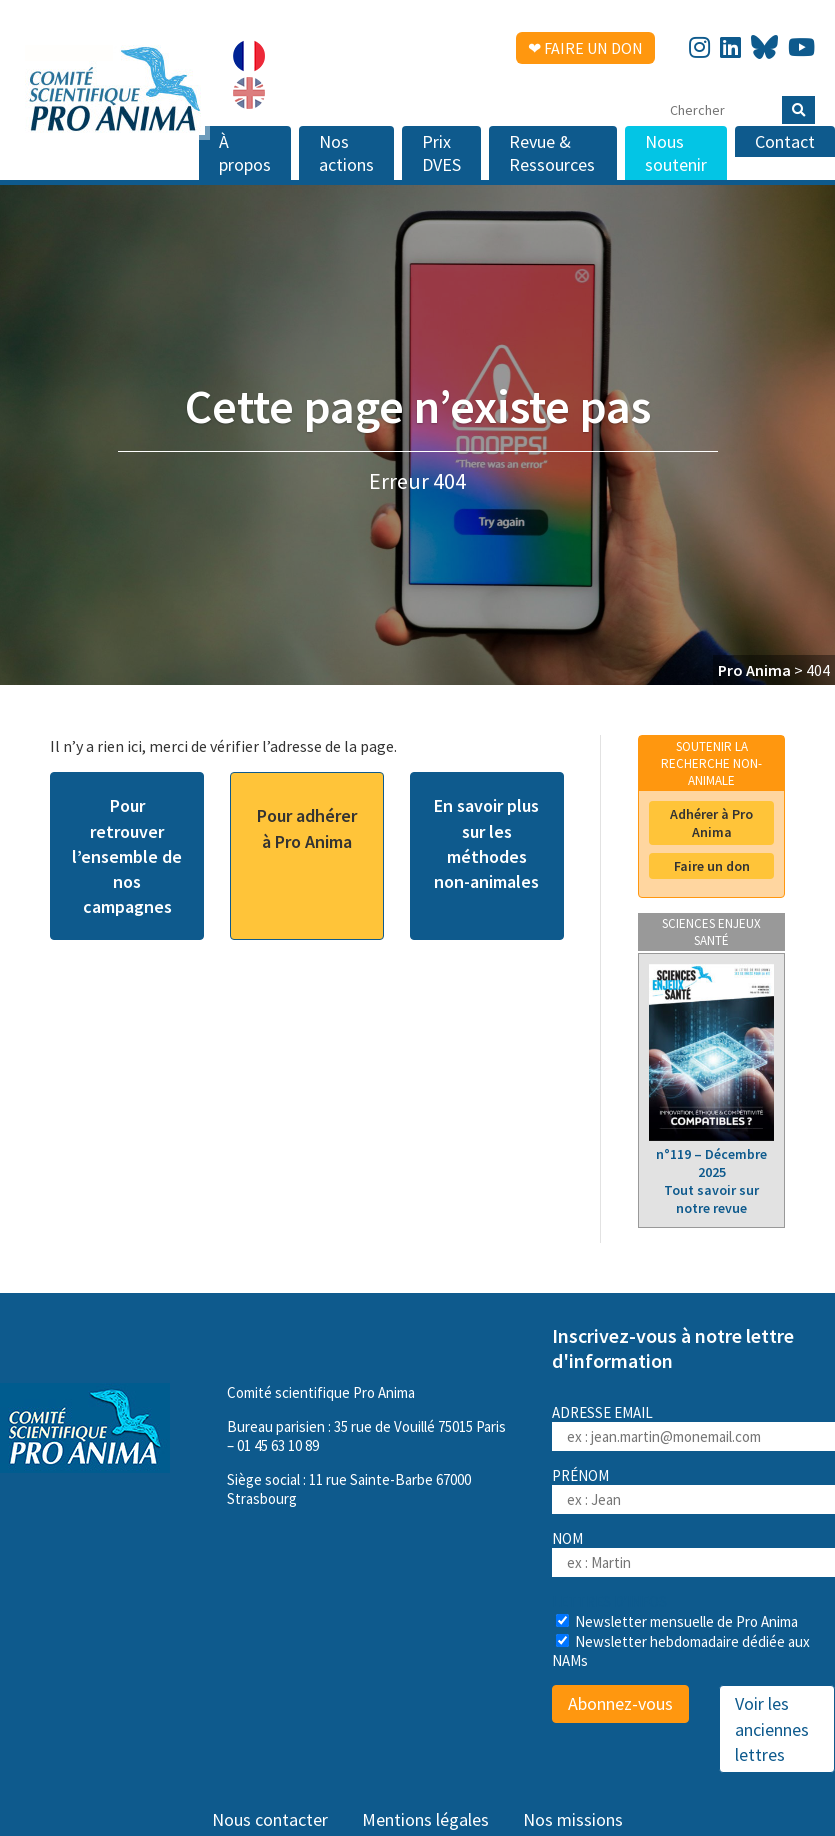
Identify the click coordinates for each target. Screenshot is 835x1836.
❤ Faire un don (585, 48)
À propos (245, 153)
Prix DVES (441, 153)
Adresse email (693, 1427)
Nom (567, 1538)
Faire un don (712, 866)
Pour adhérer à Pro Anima (307, 828)
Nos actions (346, 153)
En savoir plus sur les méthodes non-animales (486, 843)
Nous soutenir (676, 153)
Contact (785, 141)
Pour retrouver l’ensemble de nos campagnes (127, 856)
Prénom (580, 1475)
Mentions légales (425, 1819)
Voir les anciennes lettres (772, 1728)
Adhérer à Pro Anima (711, 823)
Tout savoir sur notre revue (711, 1199)
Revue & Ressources (552, 153)
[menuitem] (249, 56)
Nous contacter (270, 1819)
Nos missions (573, 1819)
